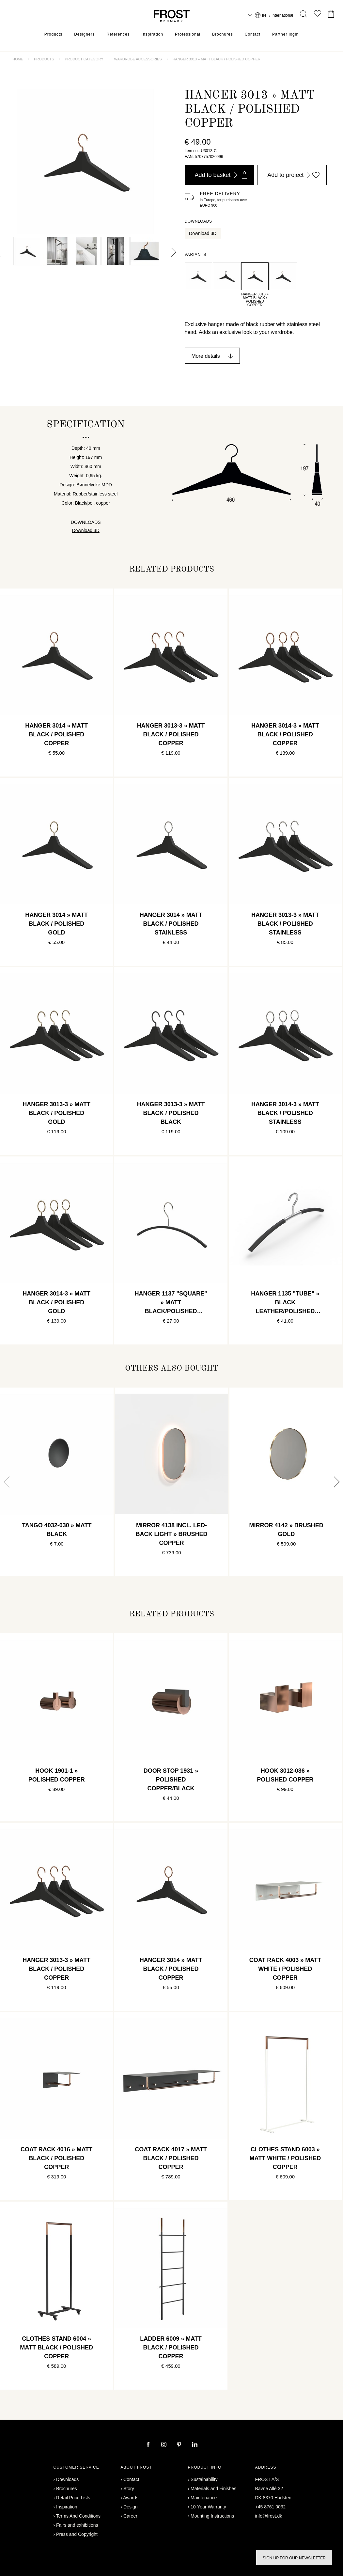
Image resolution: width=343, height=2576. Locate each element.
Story (128, 2488)
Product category (84, 59)
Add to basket (221, 175)
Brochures (222, 34)
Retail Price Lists (73, 2497)
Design (130, 2506)
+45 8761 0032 (270, 2506)
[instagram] (164, 2445)
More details (206, 356)
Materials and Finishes (213, 2488)
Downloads (67, 2479)
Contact (252, 34)
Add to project (293, 175)
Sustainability (204, 2479)
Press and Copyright (77, 2534)
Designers (84, 34)
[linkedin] (195, 2445)
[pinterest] (180, 2445)
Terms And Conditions (78, 2516)
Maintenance (204, 2497)
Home (17, 59)
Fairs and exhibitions (77, 2525)
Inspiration (152, 34)
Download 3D (202, 233)
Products (53, 34)
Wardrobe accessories (138, 59)
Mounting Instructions (212, 2516)
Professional (187, 34)
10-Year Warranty (208, 2506)
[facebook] (149, 2445)
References (118, 34)
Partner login (285, 34)
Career (130, 2516)
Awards (130, 2497)
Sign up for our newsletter (294, 2558)
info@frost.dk (268, 2516)
